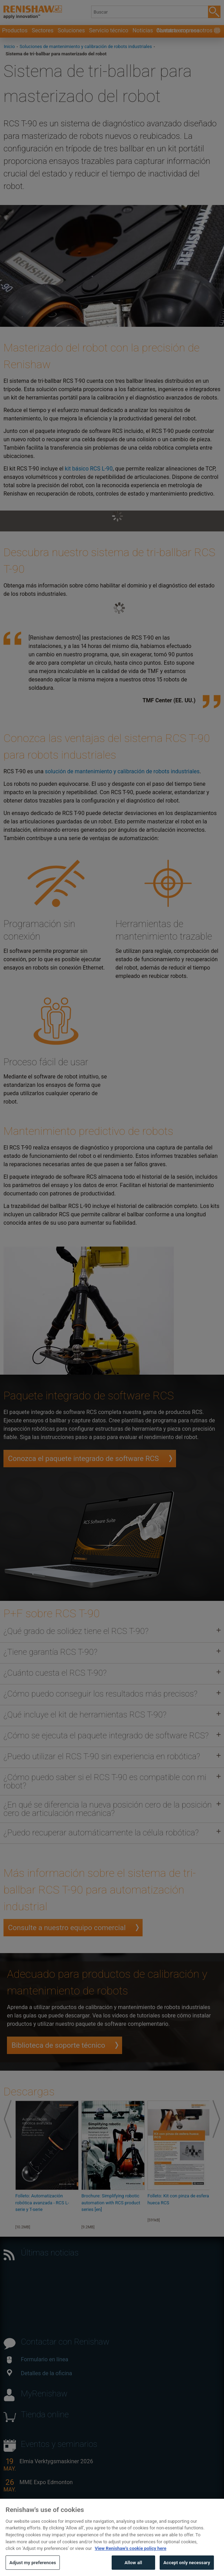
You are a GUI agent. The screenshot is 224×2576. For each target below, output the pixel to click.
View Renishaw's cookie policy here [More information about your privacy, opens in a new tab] (130, 2559)
